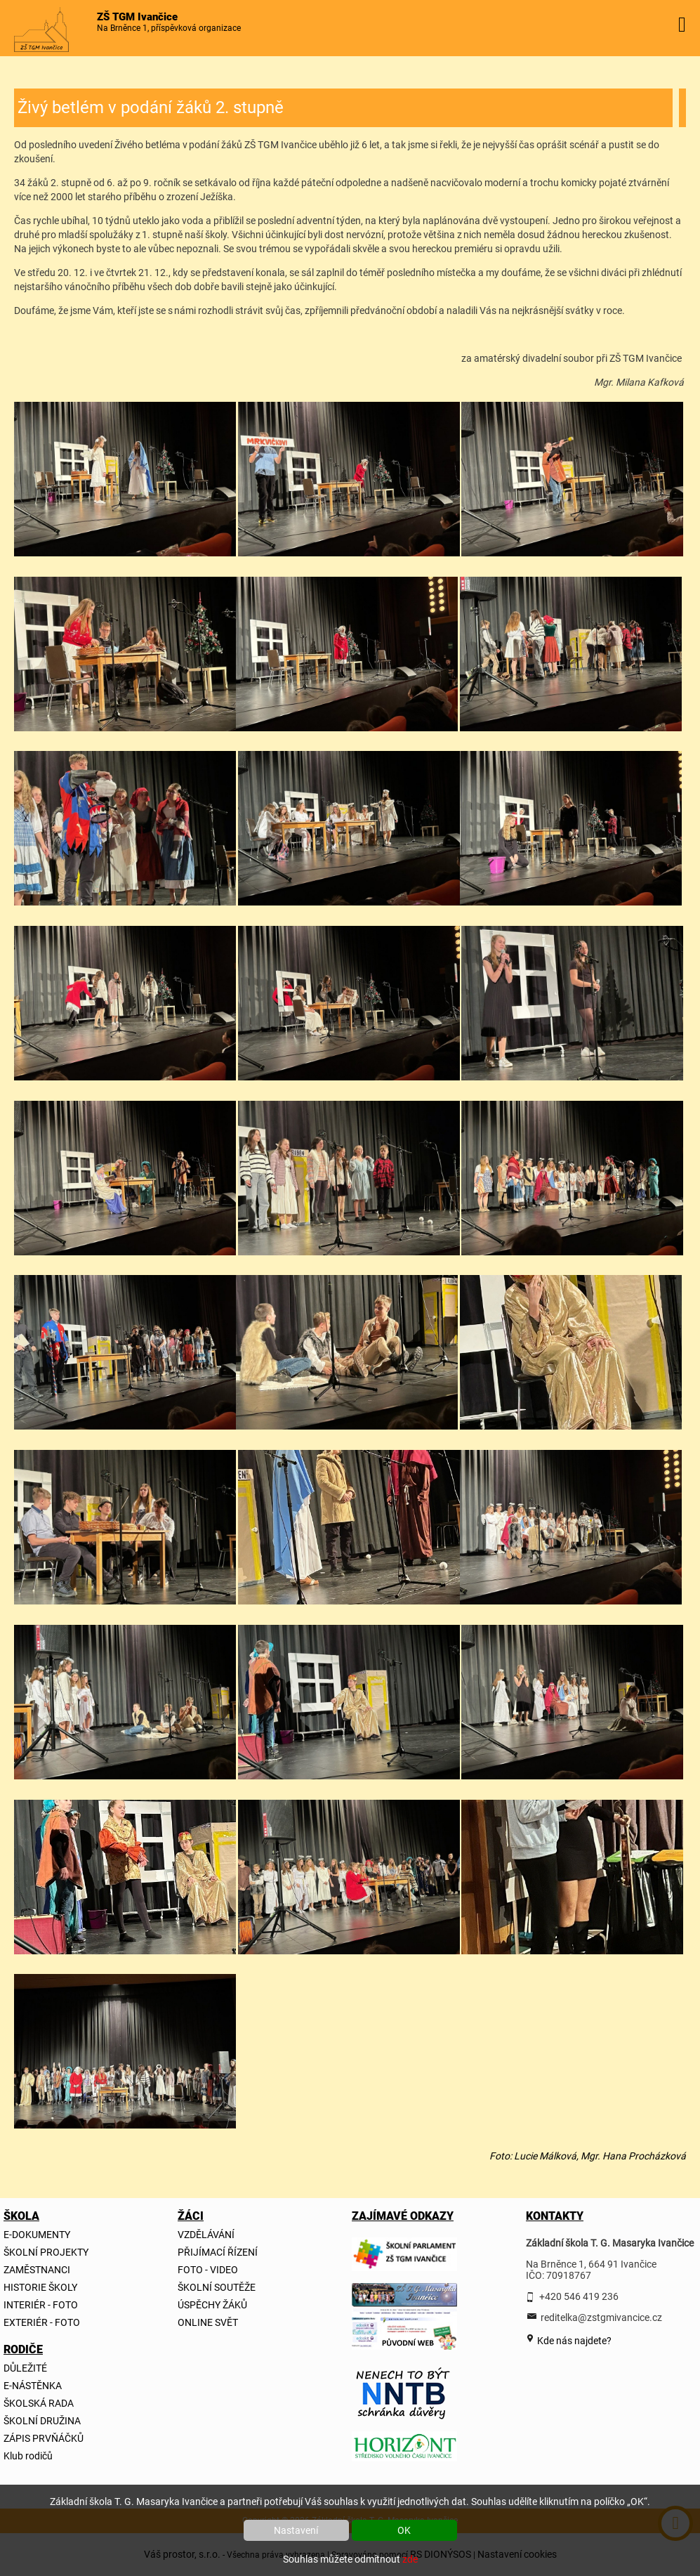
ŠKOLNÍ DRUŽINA (42, 2420)
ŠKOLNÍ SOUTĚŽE (217, 2287)
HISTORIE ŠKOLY (40, 2287)
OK (404, 2530)
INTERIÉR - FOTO (41, 2304)
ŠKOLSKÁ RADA (39, 2403)
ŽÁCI (191, 2216)
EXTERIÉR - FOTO (42, 2322)
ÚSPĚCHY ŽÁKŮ (212, 2304)
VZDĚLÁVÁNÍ (206, 2234)
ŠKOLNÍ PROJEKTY (46, 2252)
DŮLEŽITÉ (25, 2368)
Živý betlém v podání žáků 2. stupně (151, 107)
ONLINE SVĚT (208, 2322)
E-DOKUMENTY (37, 2234)
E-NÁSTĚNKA (33, 2385)
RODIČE (23, 2349)
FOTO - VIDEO (208, 2269)
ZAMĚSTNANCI (37, 2269)
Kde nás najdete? (573, 2340)
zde (410, 2559)
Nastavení (296, 2530)
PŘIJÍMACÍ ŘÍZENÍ (218, 2252)
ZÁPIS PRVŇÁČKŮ (44, 2438)
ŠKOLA (21, 2216)
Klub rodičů (28, 2455)
